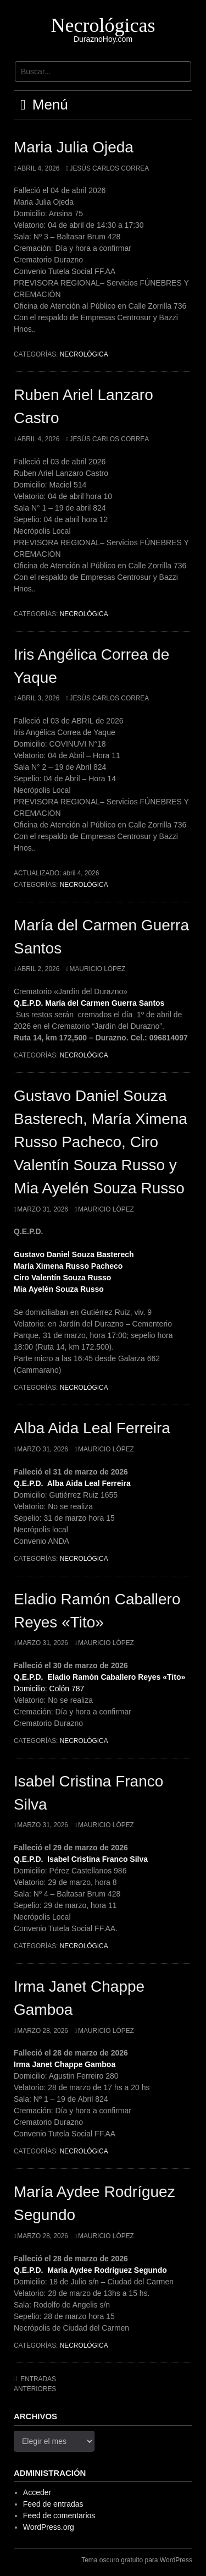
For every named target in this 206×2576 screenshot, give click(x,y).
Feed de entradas (53, 2504)
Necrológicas (103, 25)
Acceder (37, 2492)
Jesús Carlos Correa (109, 168)
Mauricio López (97, 969)
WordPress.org (48, 2527)
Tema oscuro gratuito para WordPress (136, 2560)
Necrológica (84, 354)
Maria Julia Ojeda (73, 147)
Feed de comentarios (59, 2515)
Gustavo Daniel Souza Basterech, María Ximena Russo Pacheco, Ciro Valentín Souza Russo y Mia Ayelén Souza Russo (100, 1142)
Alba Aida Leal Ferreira (92, 1428)
